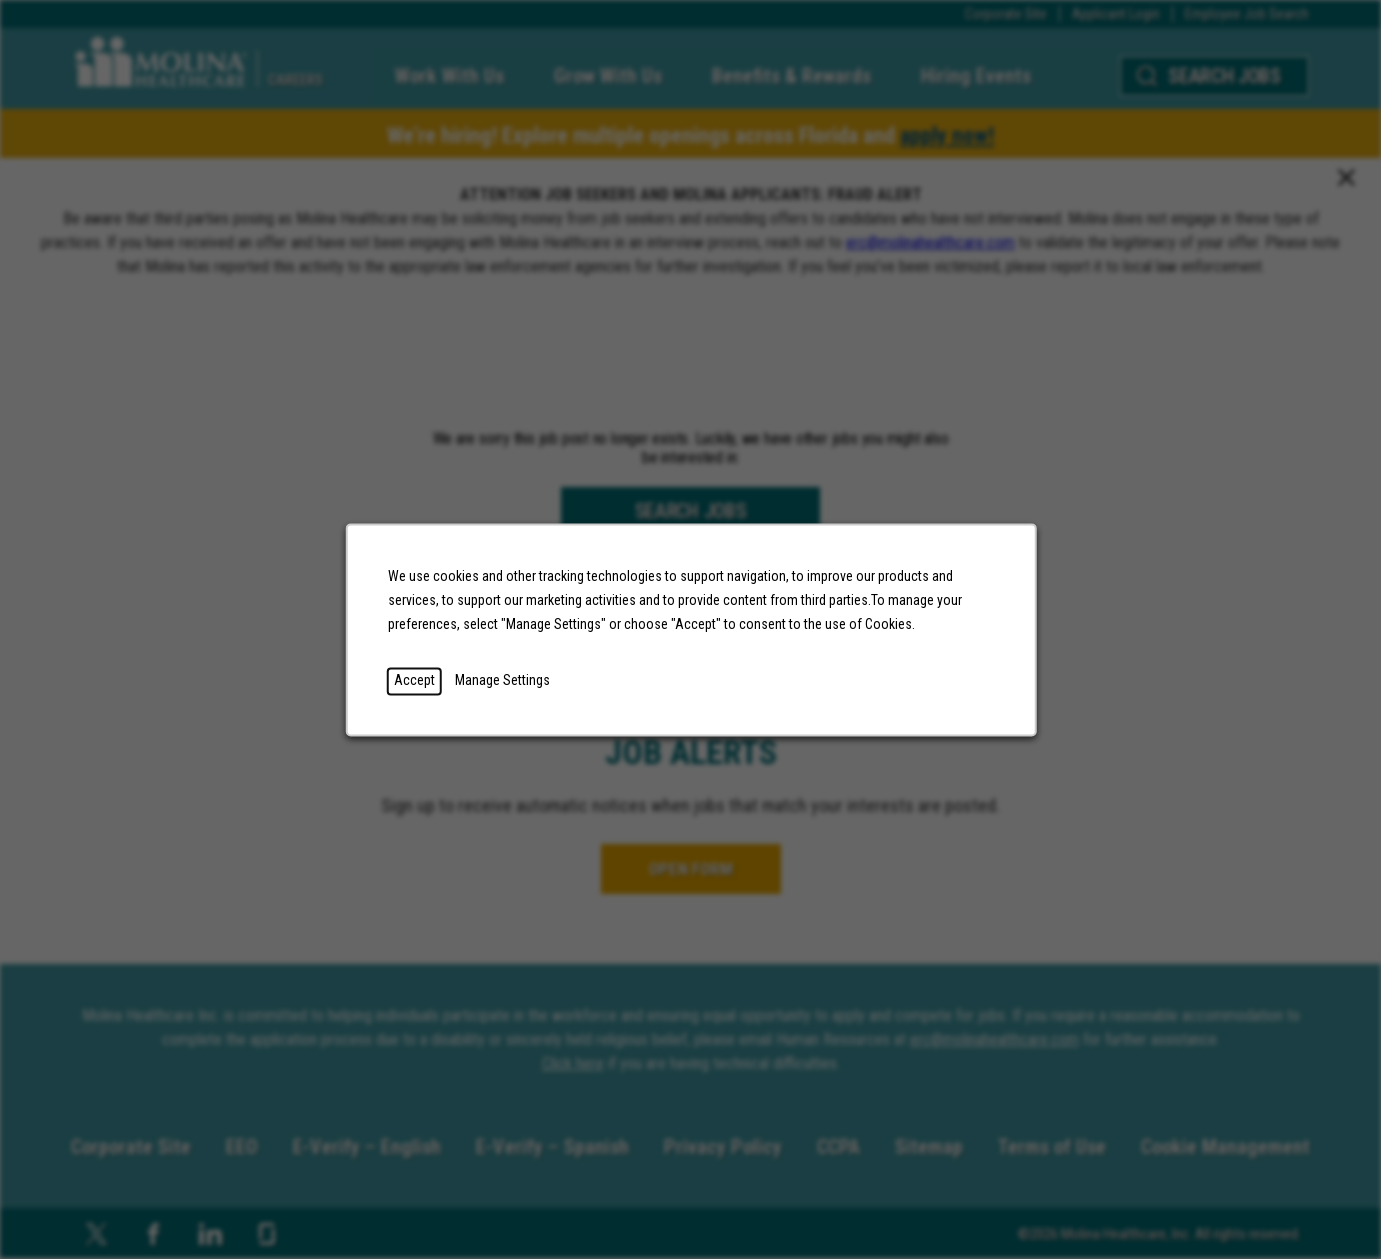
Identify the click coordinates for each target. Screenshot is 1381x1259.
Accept (413, 680)
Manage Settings (501, 680)
